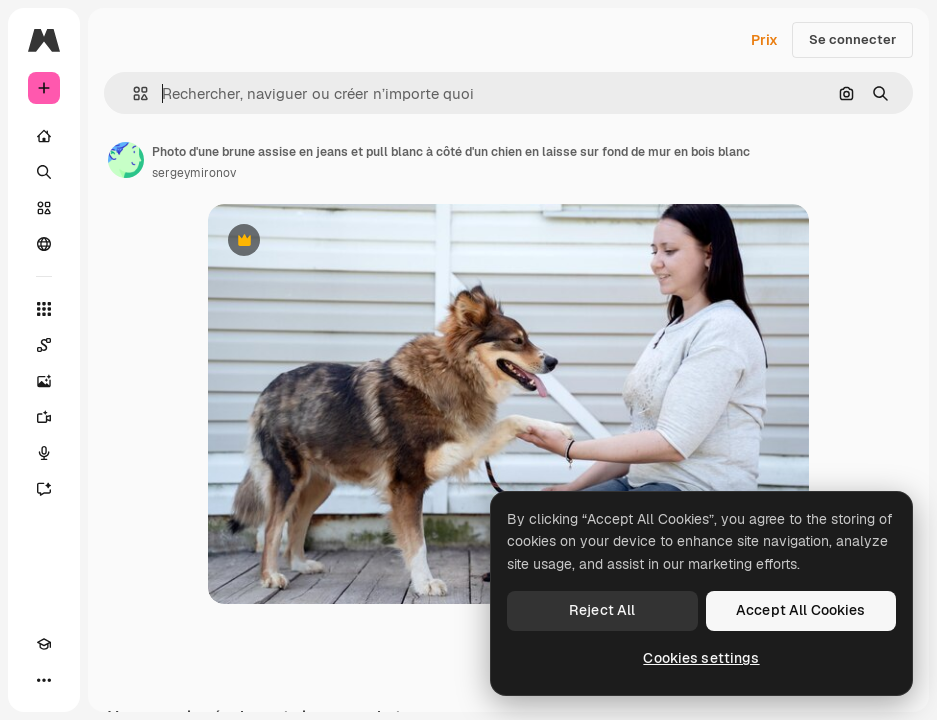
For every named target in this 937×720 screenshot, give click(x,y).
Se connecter (852, 39)
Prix (764, 40)
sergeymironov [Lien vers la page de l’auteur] (194, 173)
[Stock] (44, 208)
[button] (132, 93)
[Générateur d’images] (44, 381)
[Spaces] (44, 345)
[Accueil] (44, 136)
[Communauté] (44, 244)
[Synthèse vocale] (44, 453)
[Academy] (44, 644)
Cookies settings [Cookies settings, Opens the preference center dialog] (701, 658)
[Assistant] (44, 489)
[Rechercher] (44, 172)
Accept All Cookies (801, 610)
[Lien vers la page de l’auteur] (126, 160)
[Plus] (44, 680)
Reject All (602, 610)
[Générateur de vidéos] (44, 417)
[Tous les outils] (44, 309)
